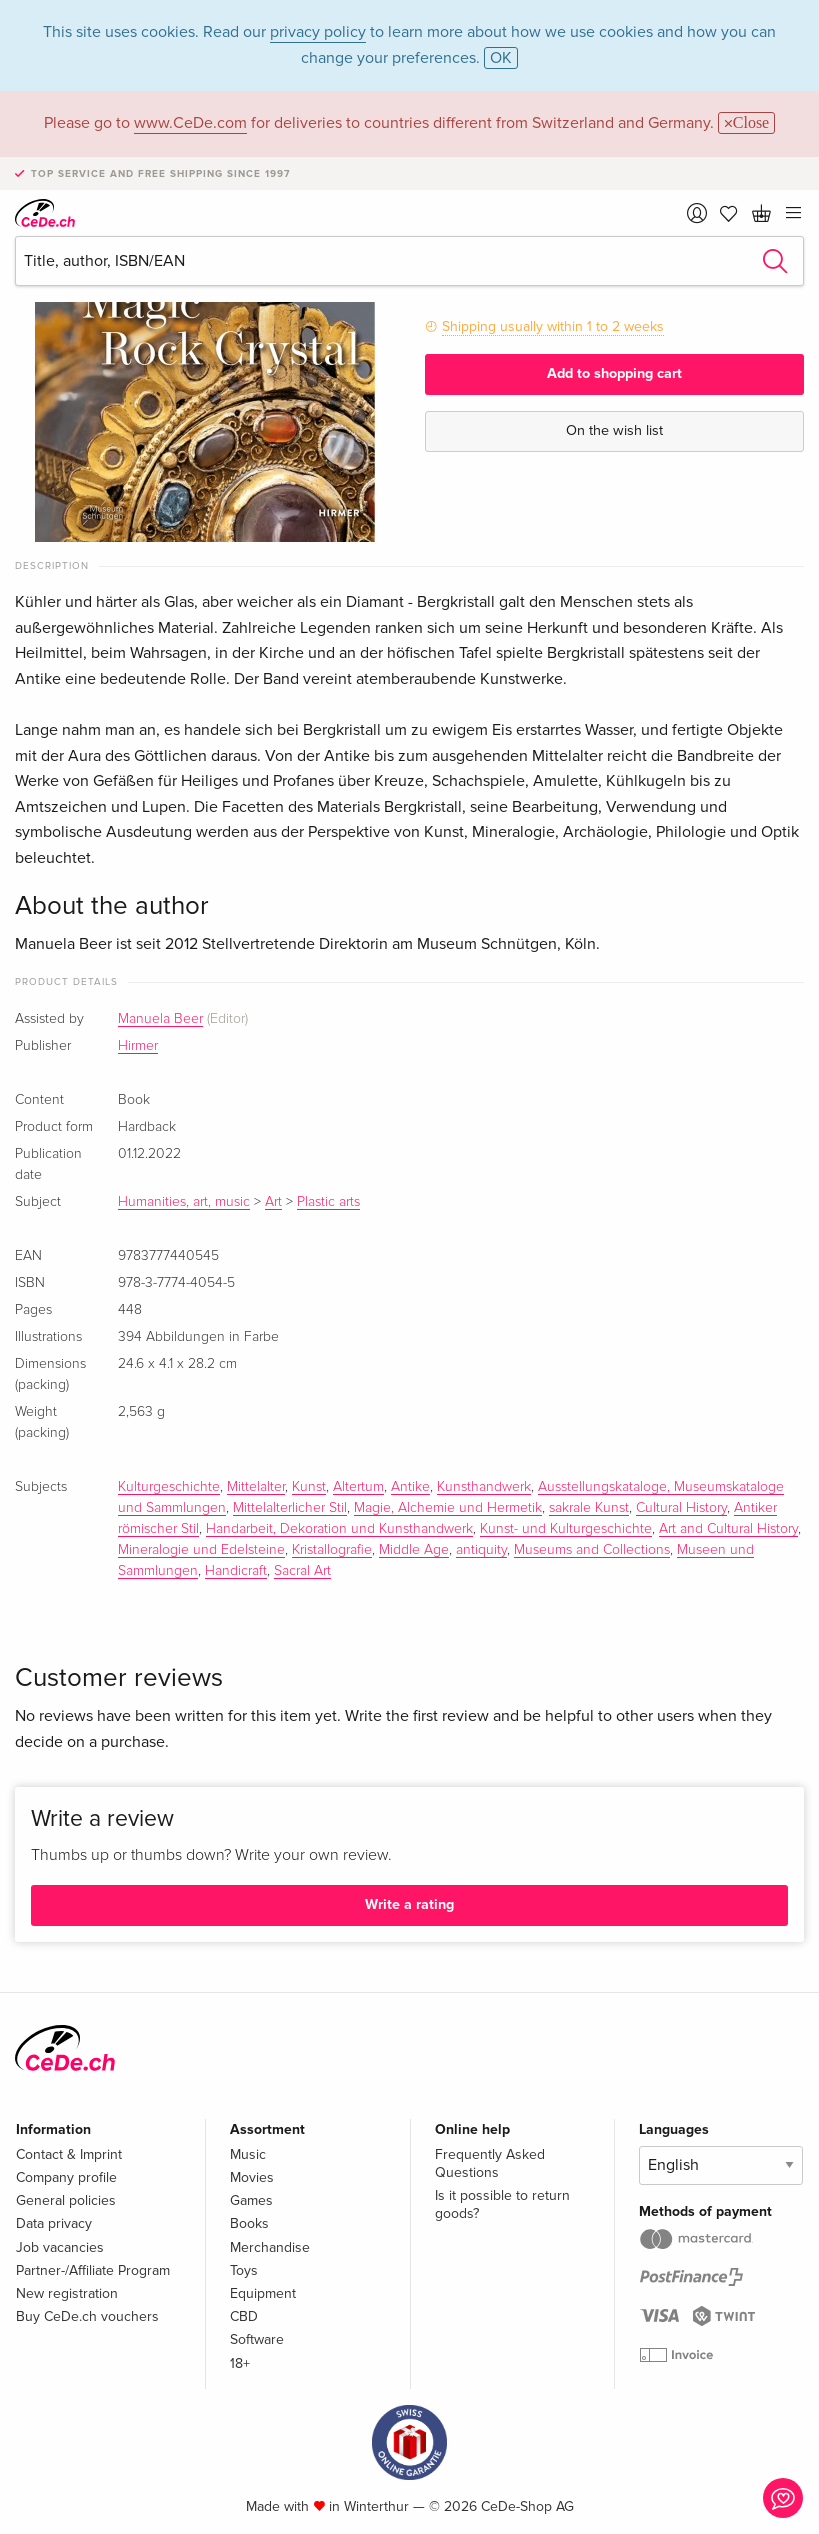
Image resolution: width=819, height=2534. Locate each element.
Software (257, 2339)
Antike (410, 1487)
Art (273, 1202)
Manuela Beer (160, 1019)
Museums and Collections (592, 1550)
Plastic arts (328, 1202)
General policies (66, 2200)
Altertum (358, 1487)
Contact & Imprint (69, 2154)
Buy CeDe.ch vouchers (87, 2316)
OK (501, 58)
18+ (240, 2363)
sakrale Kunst (589, 1508)
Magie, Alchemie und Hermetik (448, 1508)
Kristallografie (332, 1550)
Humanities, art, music (184, 1202)
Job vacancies (60, 2247)
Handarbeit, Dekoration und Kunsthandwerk (339, 1529)
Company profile (66, 2177)
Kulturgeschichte (169, 1487)
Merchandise (270, 2247)
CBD (244, 2316)
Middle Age (414, 1550)
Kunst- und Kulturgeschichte (566, 1529)
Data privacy (54, 2223)
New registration (67, 2293)
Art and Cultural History (728, 1529)
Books (249, 2223)
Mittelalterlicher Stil (290, 1508)
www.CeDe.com (190, 123)
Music (248, 2154)
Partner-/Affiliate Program (93, 2270)
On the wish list (614, 430)
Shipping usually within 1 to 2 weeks (553, 326)
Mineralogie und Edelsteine (201, 1550)
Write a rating (409, 1904)
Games (251, 2200)
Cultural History (681, 1508)
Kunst (309, 1487)
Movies (252, 2177)
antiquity (481, 1550)
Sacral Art (302, 1571)
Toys (244, 2270)
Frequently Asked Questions (490, 2163)
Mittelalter (256, 1487)
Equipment (263, 2293)
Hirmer (138, 1046)
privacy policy (318, 32)
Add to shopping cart (614, 373)
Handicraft (236, 1571)
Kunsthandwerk (484, 1487)
